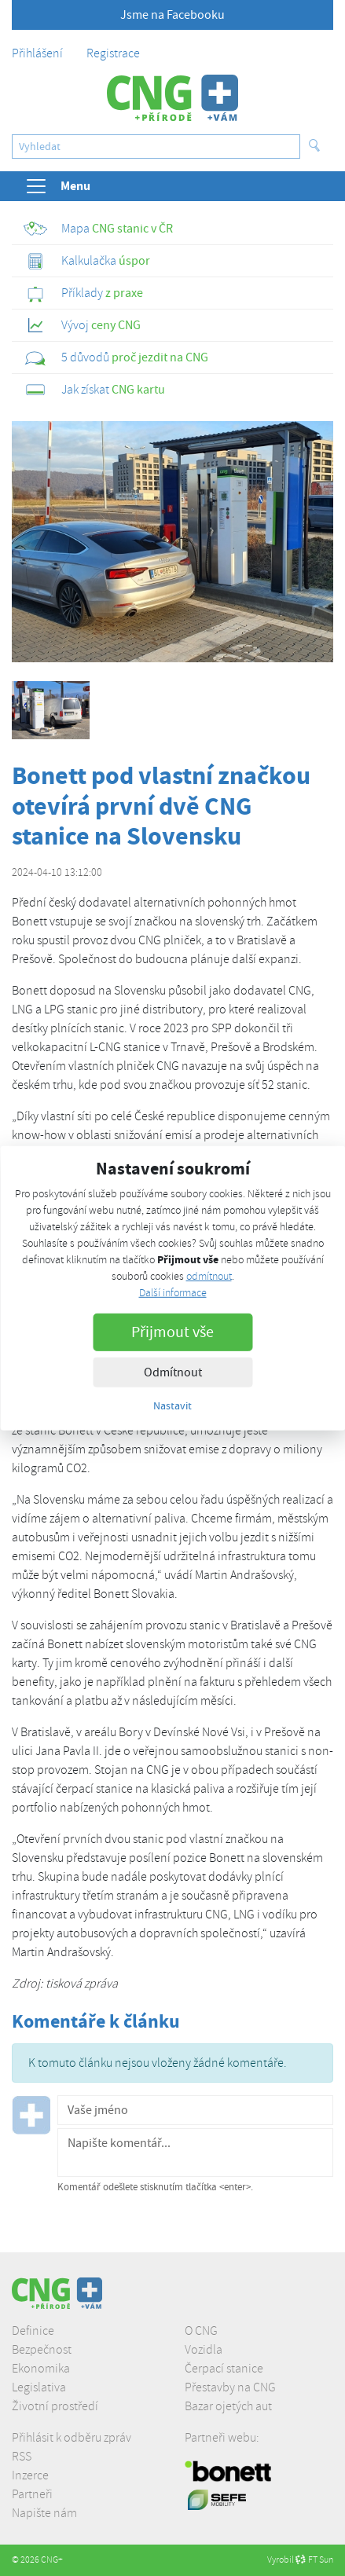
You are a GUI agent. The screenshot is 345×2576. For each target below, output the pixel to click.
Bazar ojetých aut (228, 2406)
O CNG (201, 2331)
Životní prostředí (55, 2406)
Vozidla (203, 2350)
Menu (57, 186)
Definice (33, 2331)
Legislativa (39, 2387)
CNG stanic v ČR (98, 228)
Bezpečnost (42, 2350)
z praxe (83, 293)
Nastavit (172, 1405)
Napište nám (44, 2513)
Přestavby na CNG (230, 2387)
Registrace (113, 53)
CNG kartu (94, 389)
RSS (21, 2456)
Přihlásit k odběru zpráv (71, 2438)
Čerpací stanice (224, 2368)
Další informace (173, 1292)
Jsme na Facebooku (172, 15)
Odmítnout (173, 1372)
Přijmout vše (172, 1332)
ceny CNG (82, 325)
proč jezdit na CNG (116, 357)
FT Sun (314, 2560)
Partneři (32, 2494)
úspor (87, 261)
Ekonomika (41, 2368)
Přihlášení (37, 53)
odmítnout (209, 1276)
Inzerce (30, 2475)
